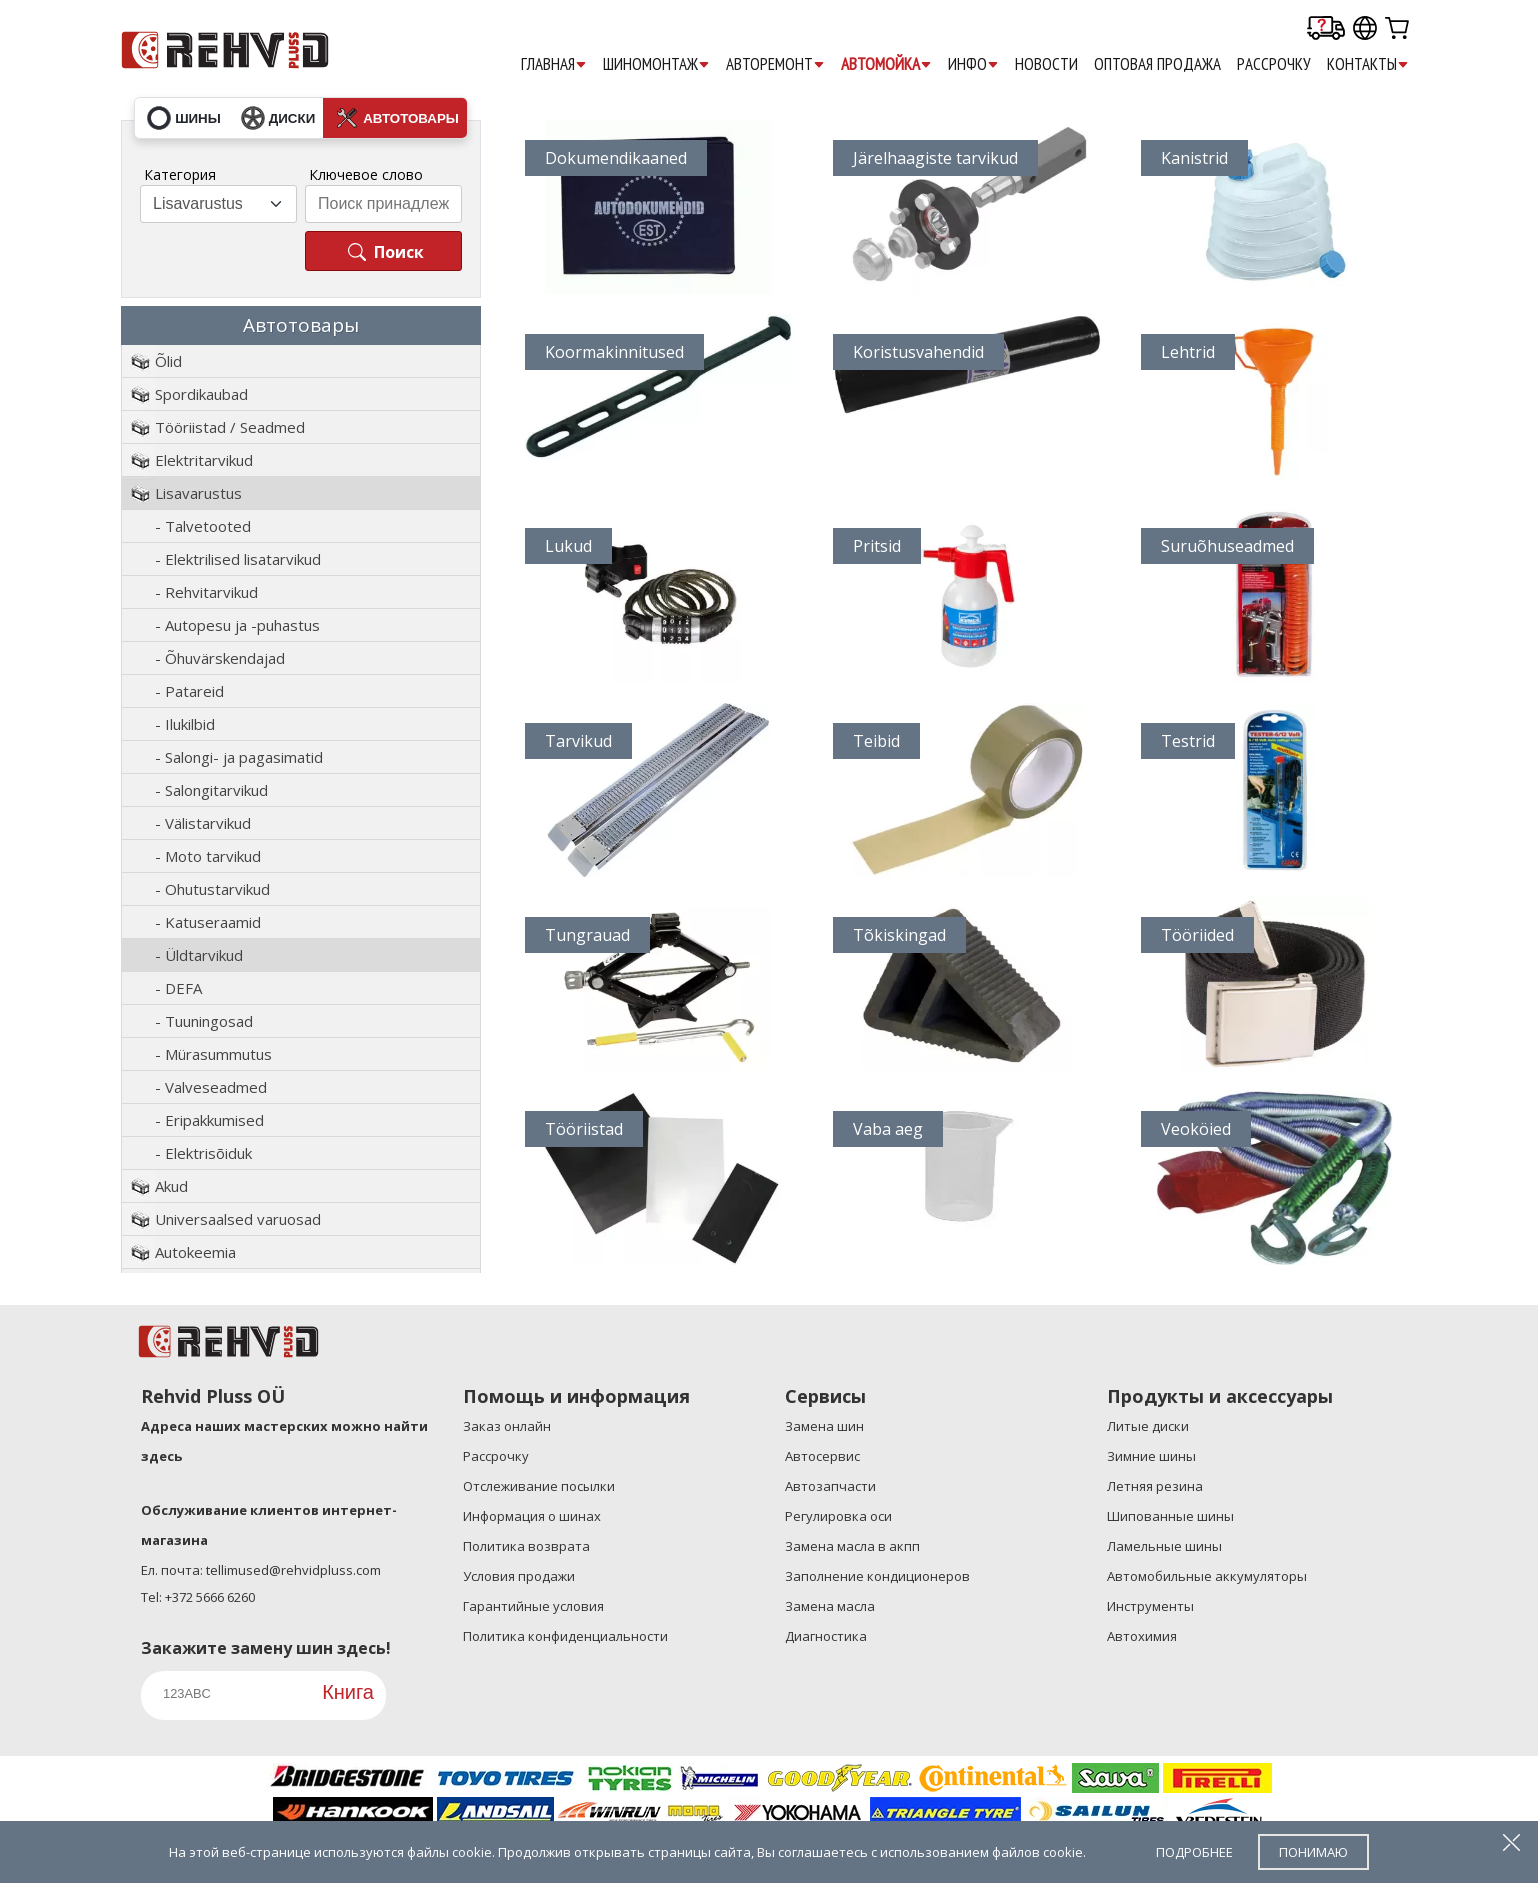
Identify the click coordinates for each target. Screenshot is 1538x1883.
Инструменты (1150, 1606)
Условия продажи (519, 1576)
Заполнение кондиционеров (877, 1576)
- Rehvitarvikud (206, 592)
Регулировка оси (838, 1516)
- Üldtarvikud (199, 955)
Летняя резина (1155, 1486)
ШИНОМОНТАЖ (656, 64)
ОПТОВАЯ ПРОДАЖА (1157, 64)
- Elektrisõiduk (203, 1153)
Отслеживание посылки (539, 1486)
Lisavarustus (198, 493)
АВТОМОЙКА (886, 64)
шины (184, 118)
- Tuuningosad (204, 1021)
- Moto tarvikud (208, 856)
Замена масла (830, 1606)
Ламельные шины (1164, 1546)
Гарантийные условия (533, 1606)
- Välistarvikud (203, 823)
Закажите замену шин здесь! (266, 1648)
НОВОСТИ (1046, 64)
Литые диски (1148, 1426)
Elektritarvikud (204, 460)
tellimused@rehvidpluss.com (293, 1570)
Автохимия (1142, 1636)
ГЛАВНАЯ (554, 64)
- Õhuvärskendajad (220, 658)
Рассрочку (496, 1456)
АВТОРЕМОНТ (775, 64)
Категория (180, 174)
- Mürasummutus (213, 1054)
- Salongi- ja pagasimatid (239, 757)
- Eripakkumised (209, 1120)
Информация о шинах (532, 1516)
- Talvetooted (203, 526)
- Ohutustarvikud (212, 889)
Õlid (168, 361)
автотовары (397, 118)
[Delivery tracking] (1326, 29)
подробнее (1194, 1852)
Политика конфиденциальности (565, 1636)
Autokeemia (195, 1252)
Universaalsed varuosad (238, 1219)
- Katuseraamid (208, 922)
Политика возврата (526, 1546)
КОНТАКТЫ (1368, 64)
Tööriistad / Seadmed (230, 427)
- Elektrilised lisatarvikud (238, 559)
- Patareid (189, 691)
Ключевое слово (366, 174)
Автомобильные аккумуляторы (1207, 1576)
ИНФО (973, 64)
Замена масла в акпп (852, 1546)
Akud (171, 1186)
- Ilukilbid (185, 724)
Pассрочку (1274, 64)
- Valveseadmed (211, 1087)
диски (278, 118)
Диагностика (826, 1636)
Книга (348, 1692)
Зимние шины (1151, 1456)
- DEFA (178, 988)
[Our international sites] (1365, 29)
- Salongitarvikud (211, 790)
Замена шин (824, 1426)
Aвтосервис (822, 1456)
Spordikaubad (201, 394)
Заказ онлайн (507, 1426)
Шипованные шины (1170, 1516)
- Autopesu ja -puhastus (237, 625)
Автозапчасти (830, 1486)
